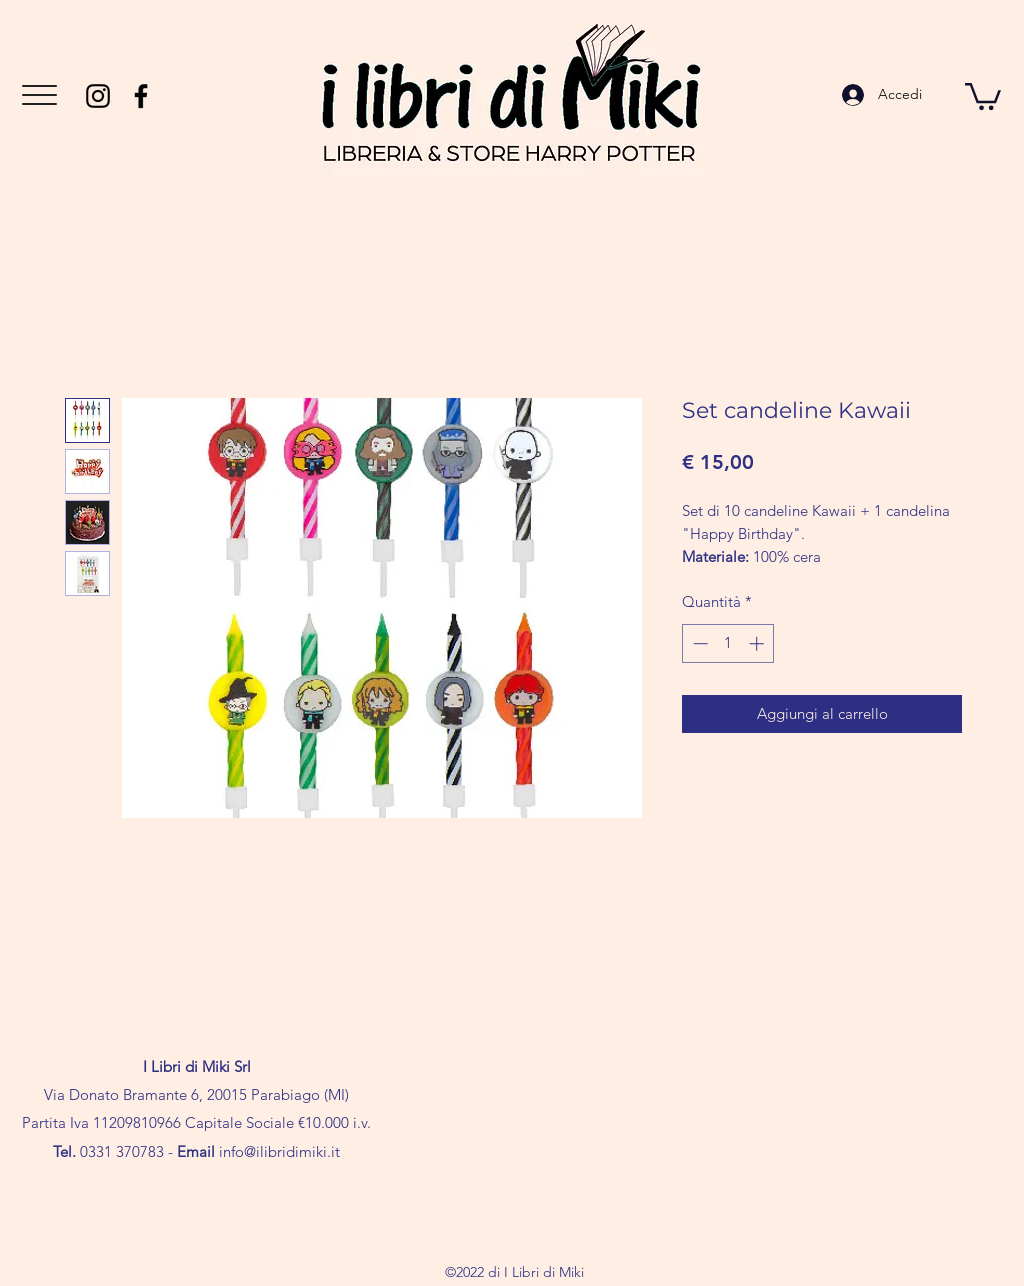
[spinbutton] (728, 643)
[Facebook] (141, 96)
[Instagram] (98, 96)
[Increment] (758, 643)
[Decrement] (698, 643)
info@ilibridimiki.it (279, 1151)
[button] (39, 95)
